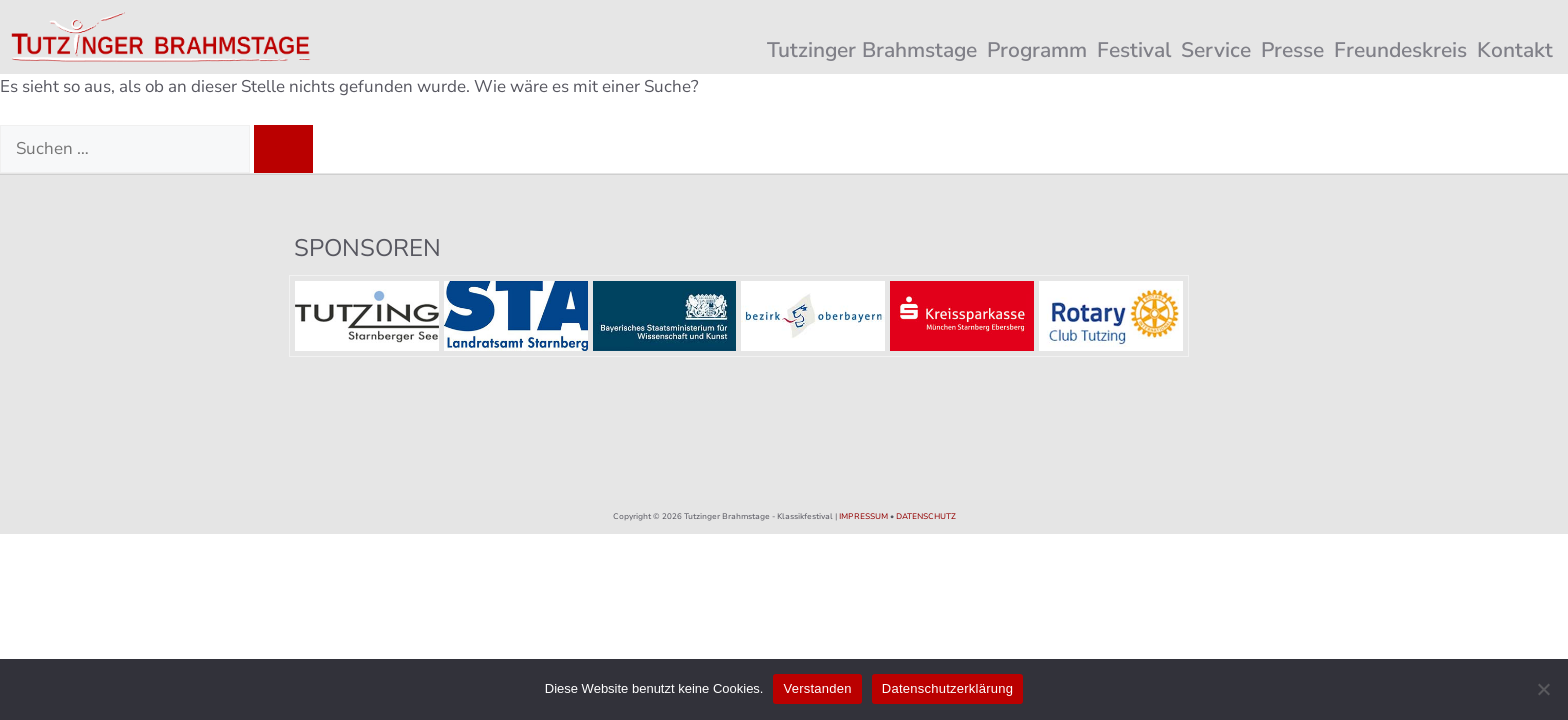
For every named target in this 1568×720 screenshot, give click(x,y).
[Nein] (1543, 689)
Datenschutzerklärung (947, 688)
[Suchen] (283, 149)
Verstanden (817, 688)
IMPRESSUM (863, 516)
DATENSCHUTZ (926, 516)
